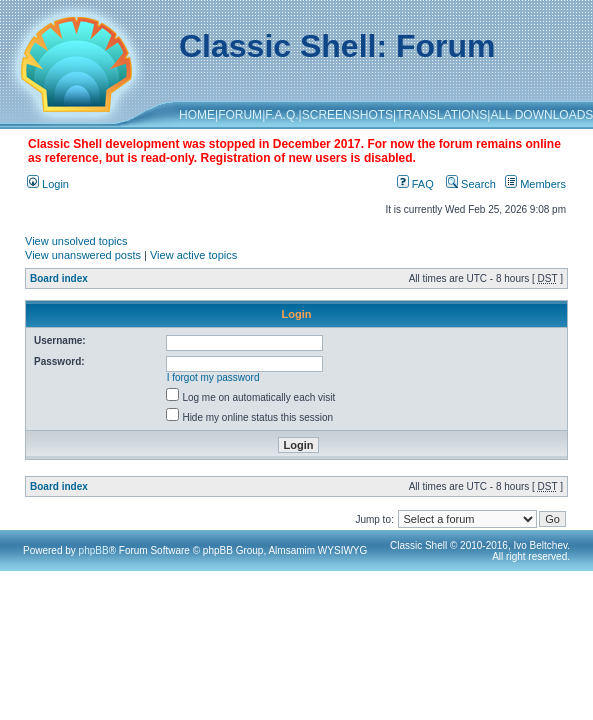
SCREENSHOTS (347, 115)
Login (48, 184)
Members (535, 184)
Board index (59, 278)
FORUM (240, 115)
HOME (197, 115)
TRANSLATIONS (441, 115)
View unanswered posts (83, 255)
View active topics (193, 255)
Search (471, 184)
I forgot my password (213, 377)
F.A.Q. (281, 115)
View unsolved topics (76, 241)
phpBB (94, 550)
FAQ (415, 184)
